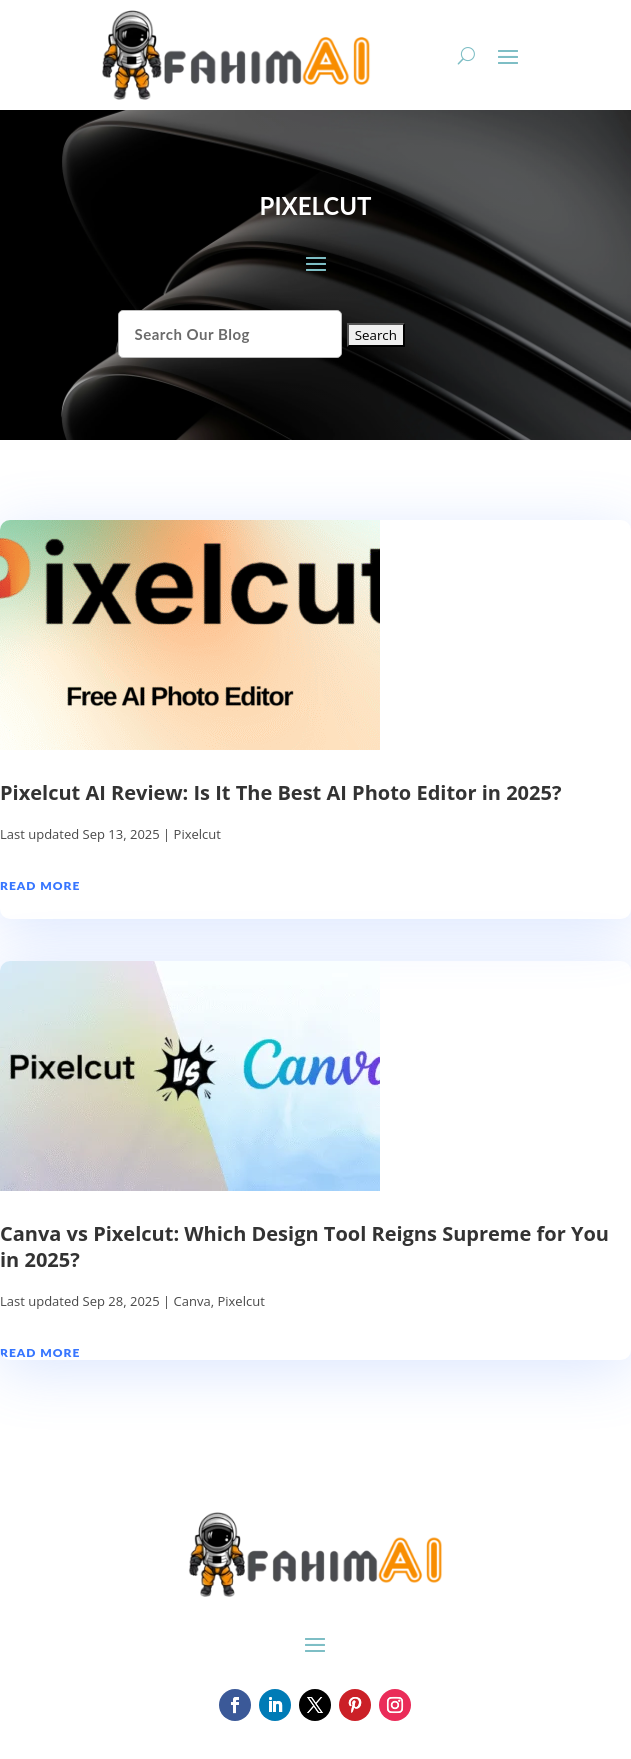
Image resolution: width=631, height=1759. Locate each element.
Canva (192, 1301)
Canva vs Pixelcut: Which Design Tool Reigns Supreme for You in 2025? (304, 1246)
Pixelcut (197, 834)
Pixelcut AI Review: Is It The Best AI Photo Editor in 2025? (280, 792)
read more (40, 885)
